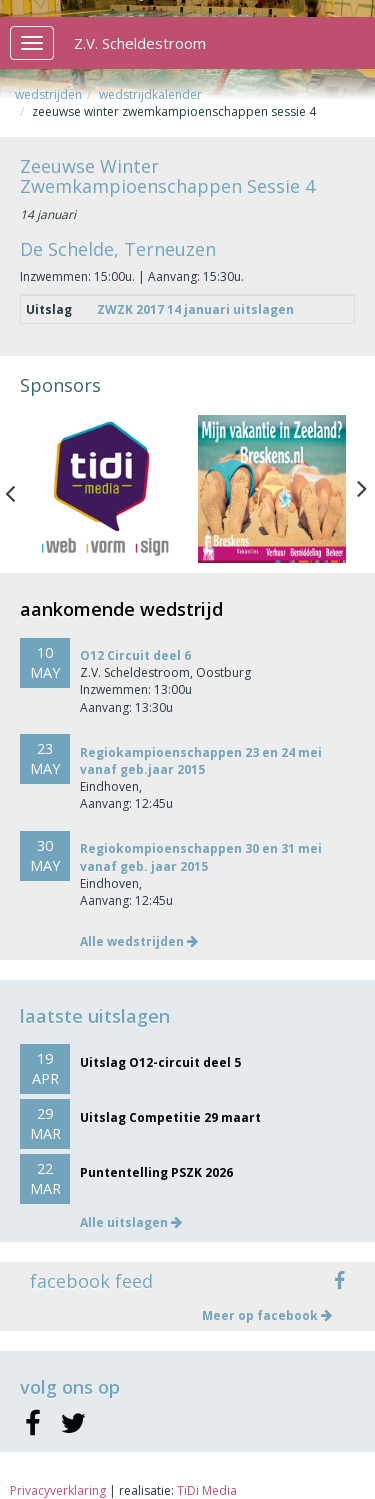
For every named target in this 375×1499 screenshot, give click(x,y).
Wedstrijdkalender (150, 94)
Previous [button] (20, 489)
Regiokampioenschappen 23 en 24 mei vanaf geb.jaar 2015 (201, 761)
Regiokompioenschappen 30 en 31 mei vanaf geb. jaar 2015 (201, 857)
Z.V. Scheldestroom (140, 43)
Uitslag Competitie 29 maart (170, 1117)
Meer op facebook (267, 1315)
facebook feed (91, 1281)
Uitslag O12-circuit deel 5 (160, 1062)
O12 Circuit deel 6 (135, 655)
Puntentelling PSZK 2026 (156, 1172)
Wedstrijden (48, 94)
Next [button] (362, 489)
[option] (104, 489)
